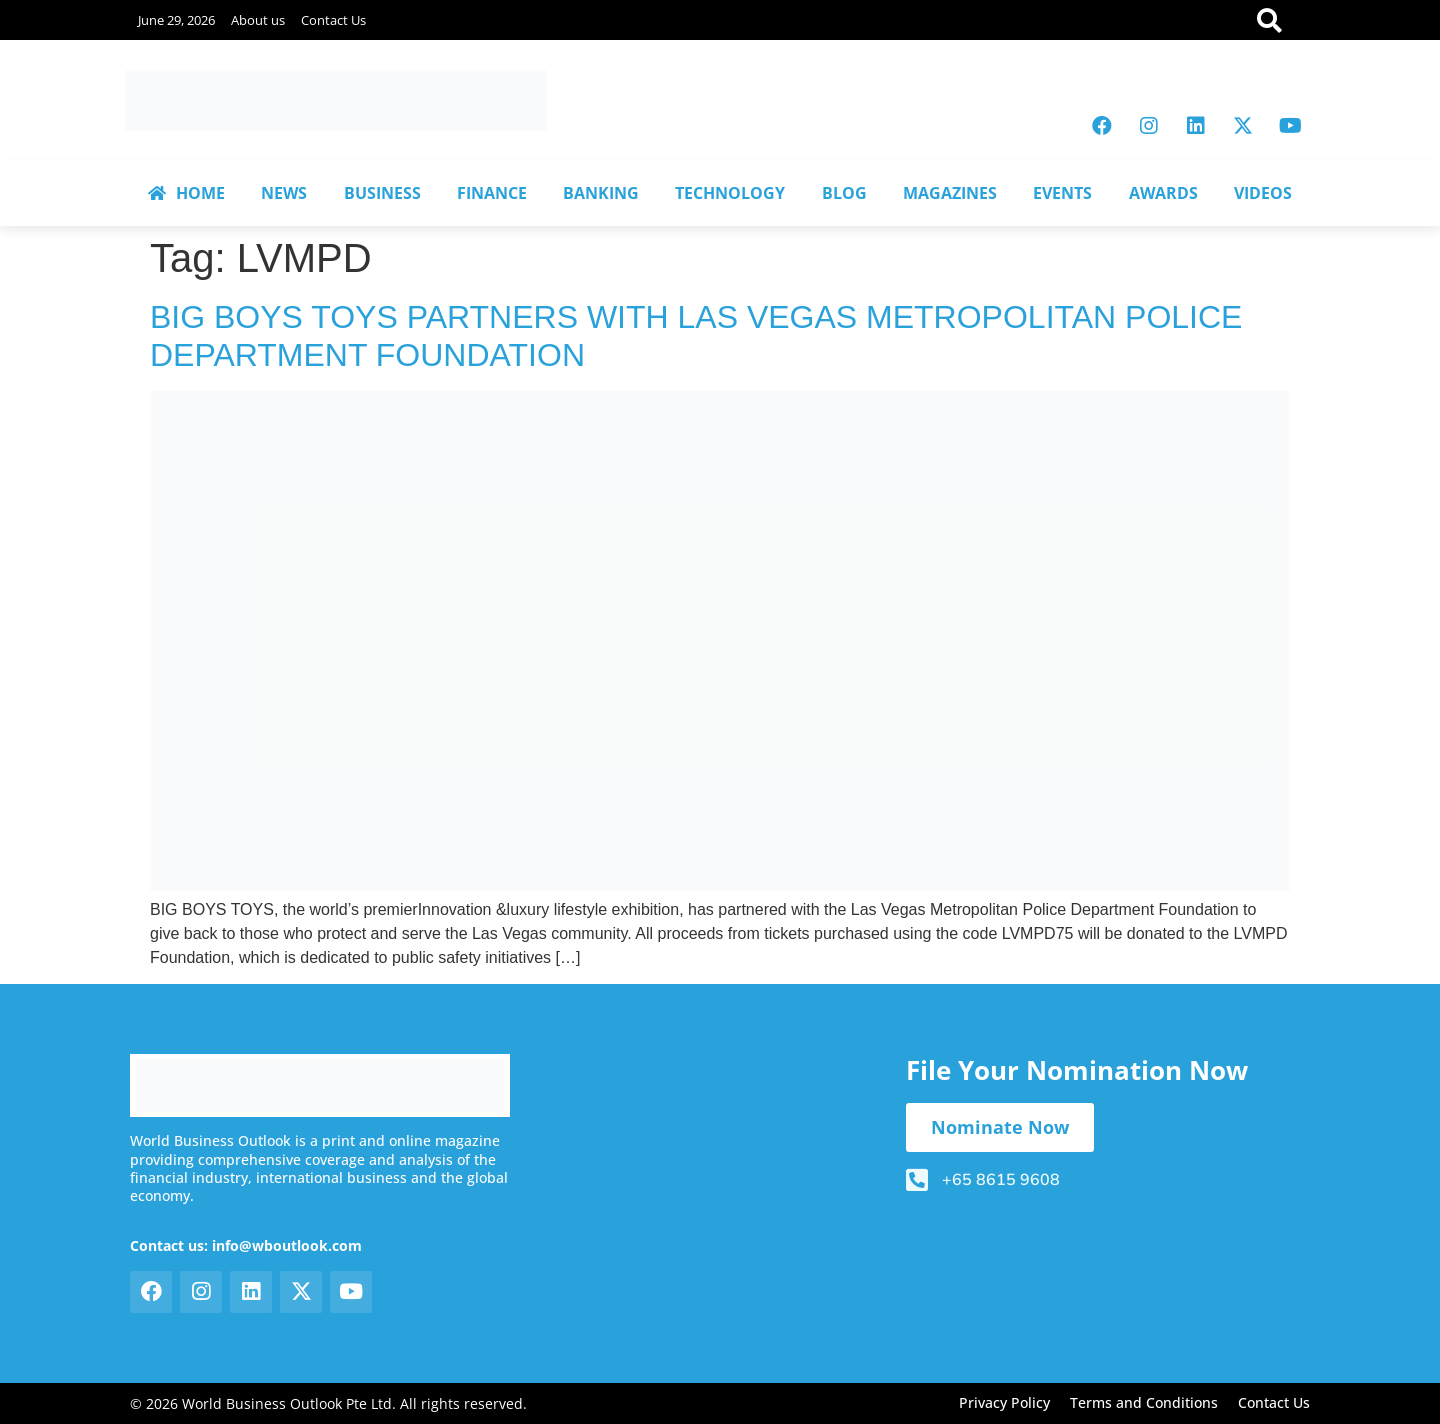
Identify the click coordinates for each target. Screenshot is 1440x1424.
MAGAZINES (950, 193)
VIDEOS (1263, 193)
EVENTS (1062, 193)
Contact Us (333, 20)
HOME (186, 193)
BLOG (844, 193)
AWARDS (1163, 193)
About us (258, 20)
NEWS (284, 193)
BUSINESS (382, 193)
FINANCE (492, 193)
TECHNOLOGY (730, 193)
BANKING (601, 193)
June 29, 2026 (176, 20)
